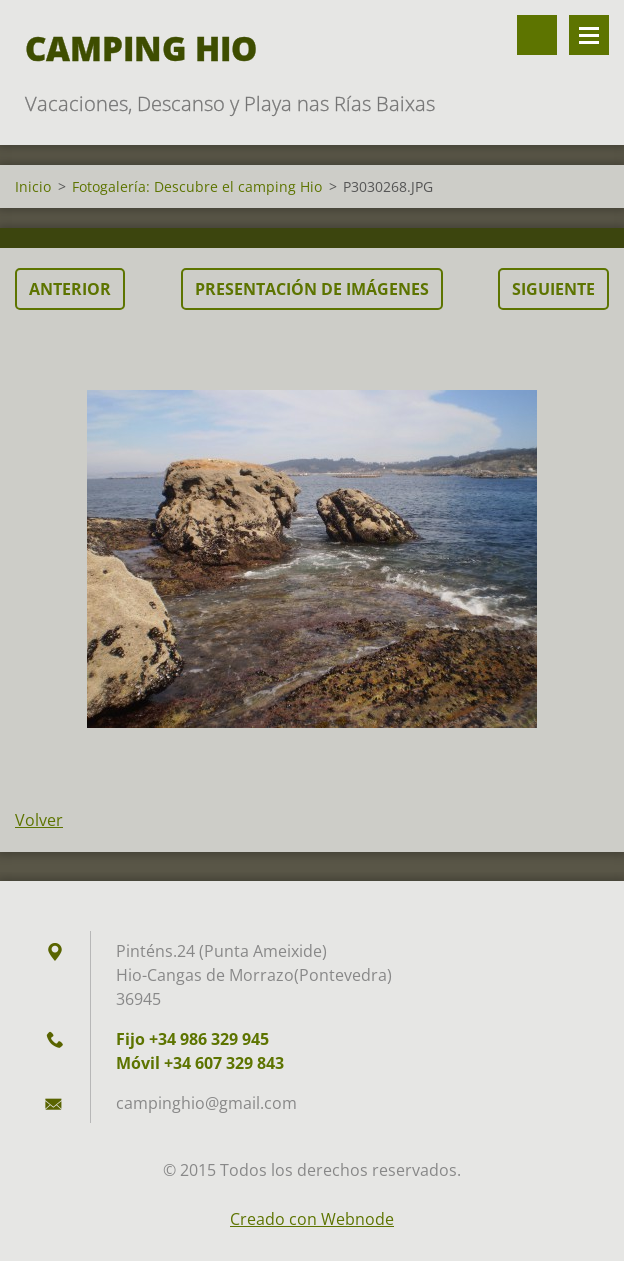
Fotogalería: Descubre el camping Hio (197, 186)
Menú (589, 35)
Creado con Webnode (312, 1219)
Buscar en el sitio (537, 35)
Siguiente (553, 289)
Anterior (70, 289)
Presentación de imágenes (312, 289)
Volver (39, 820)
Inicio (33, 186)
